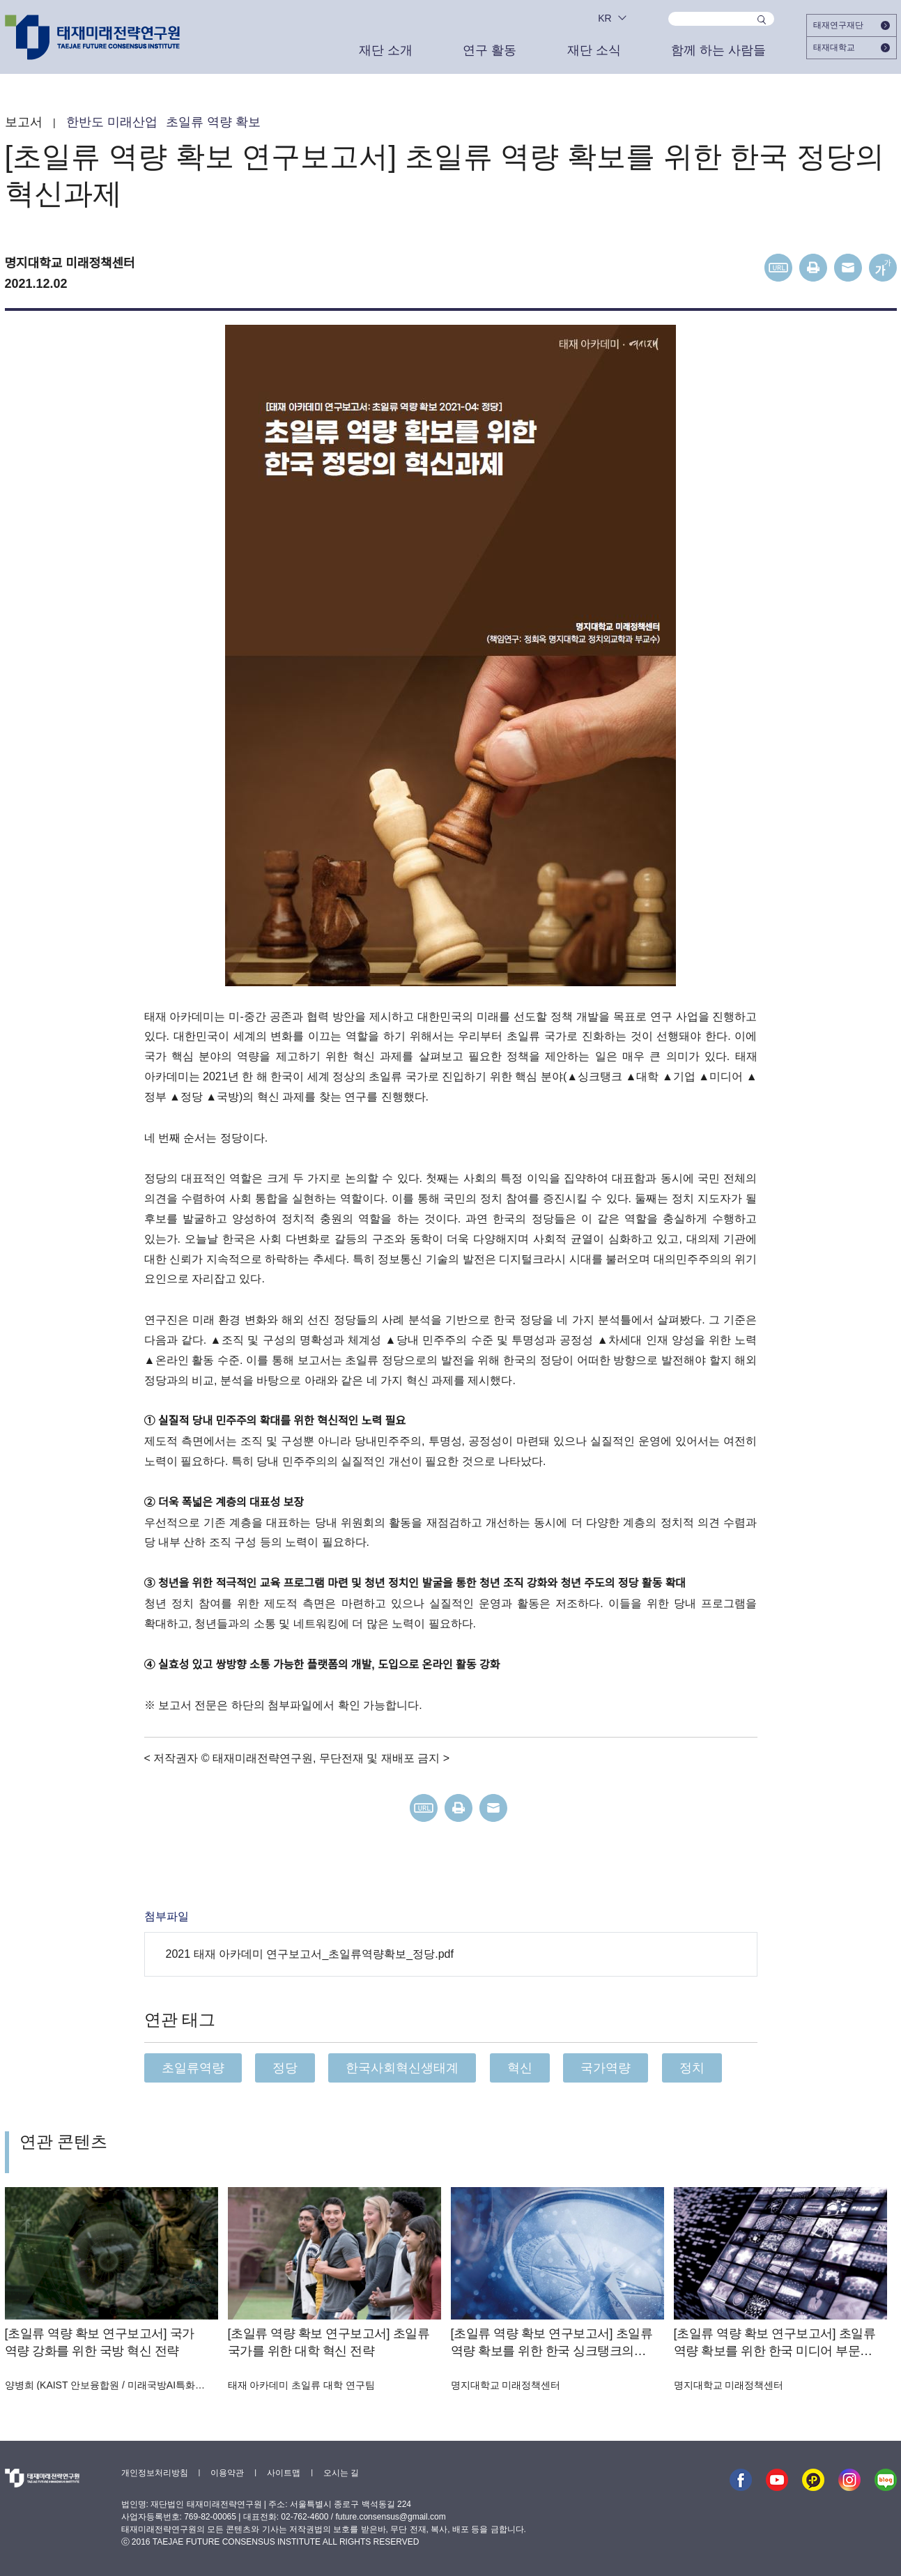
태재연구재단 (851, 25)
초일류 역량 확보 (213, 122)
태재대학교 (851, 47)
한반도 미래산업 (111, 122)
